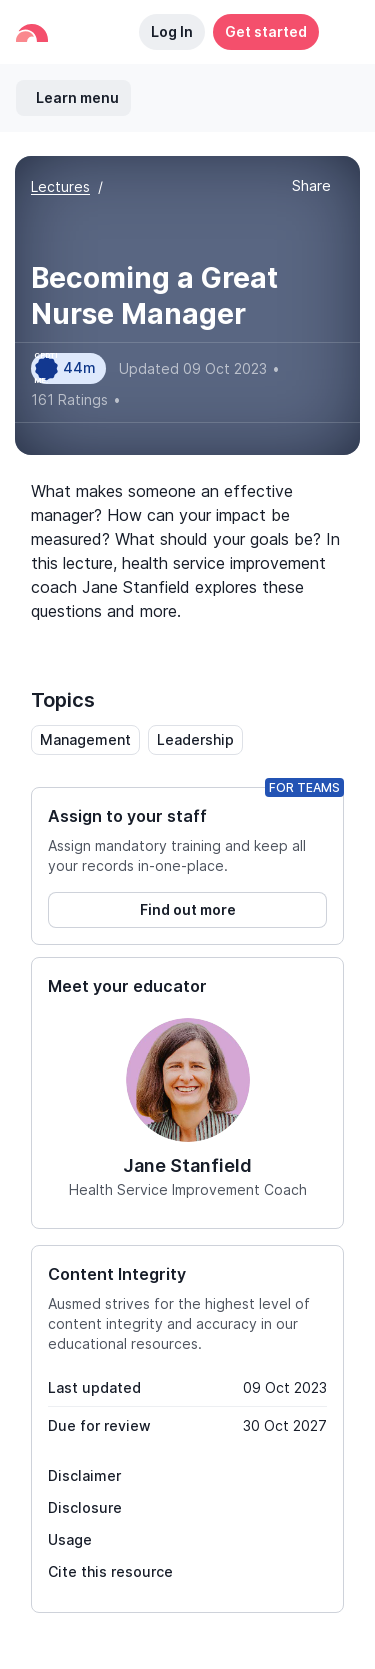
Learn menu (77, 97)
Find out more (188, 909)
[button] (339, 32)
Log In (172, 31)
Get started (266, 31)
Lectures (60, 186)
